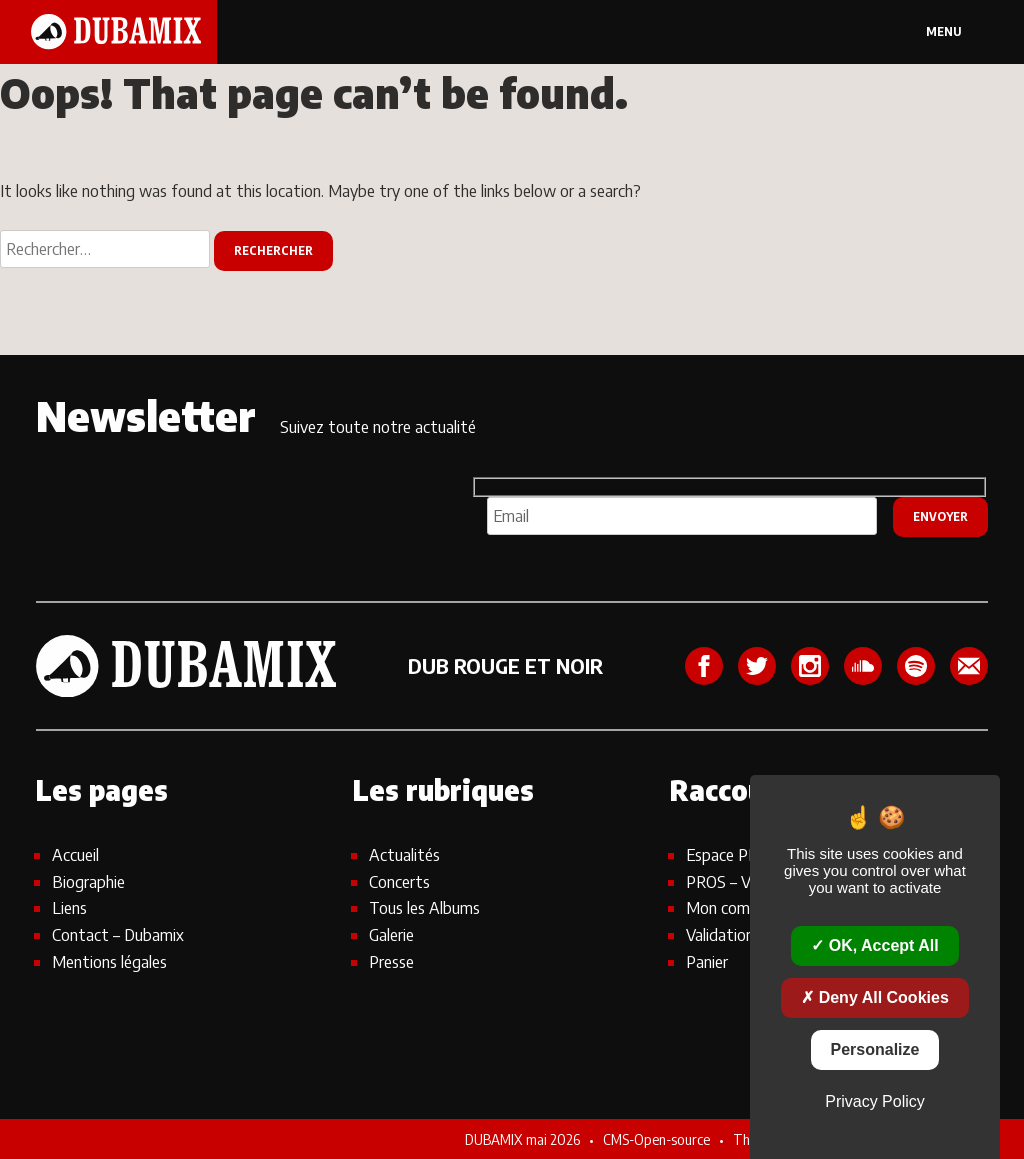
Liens (69, 907)
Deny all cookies (875, 997)
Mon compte (730, 907)
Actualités (404, 854)
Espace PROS (732, 854)
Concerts (399, 881)
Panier (707, 961)
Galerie (391, 934)
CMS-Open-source (658, 1139)
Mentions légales (109, 961)
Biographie (88, 881)
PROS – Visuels (736, 881)
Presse (391, 961)
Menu (943, 31)
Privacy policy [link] (875, 1101)
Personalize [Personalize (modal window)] (875, 1049)
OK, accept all (874, 945)
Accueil (75, 854)
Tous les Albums (424, 907)
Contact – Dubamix (118, 934)
